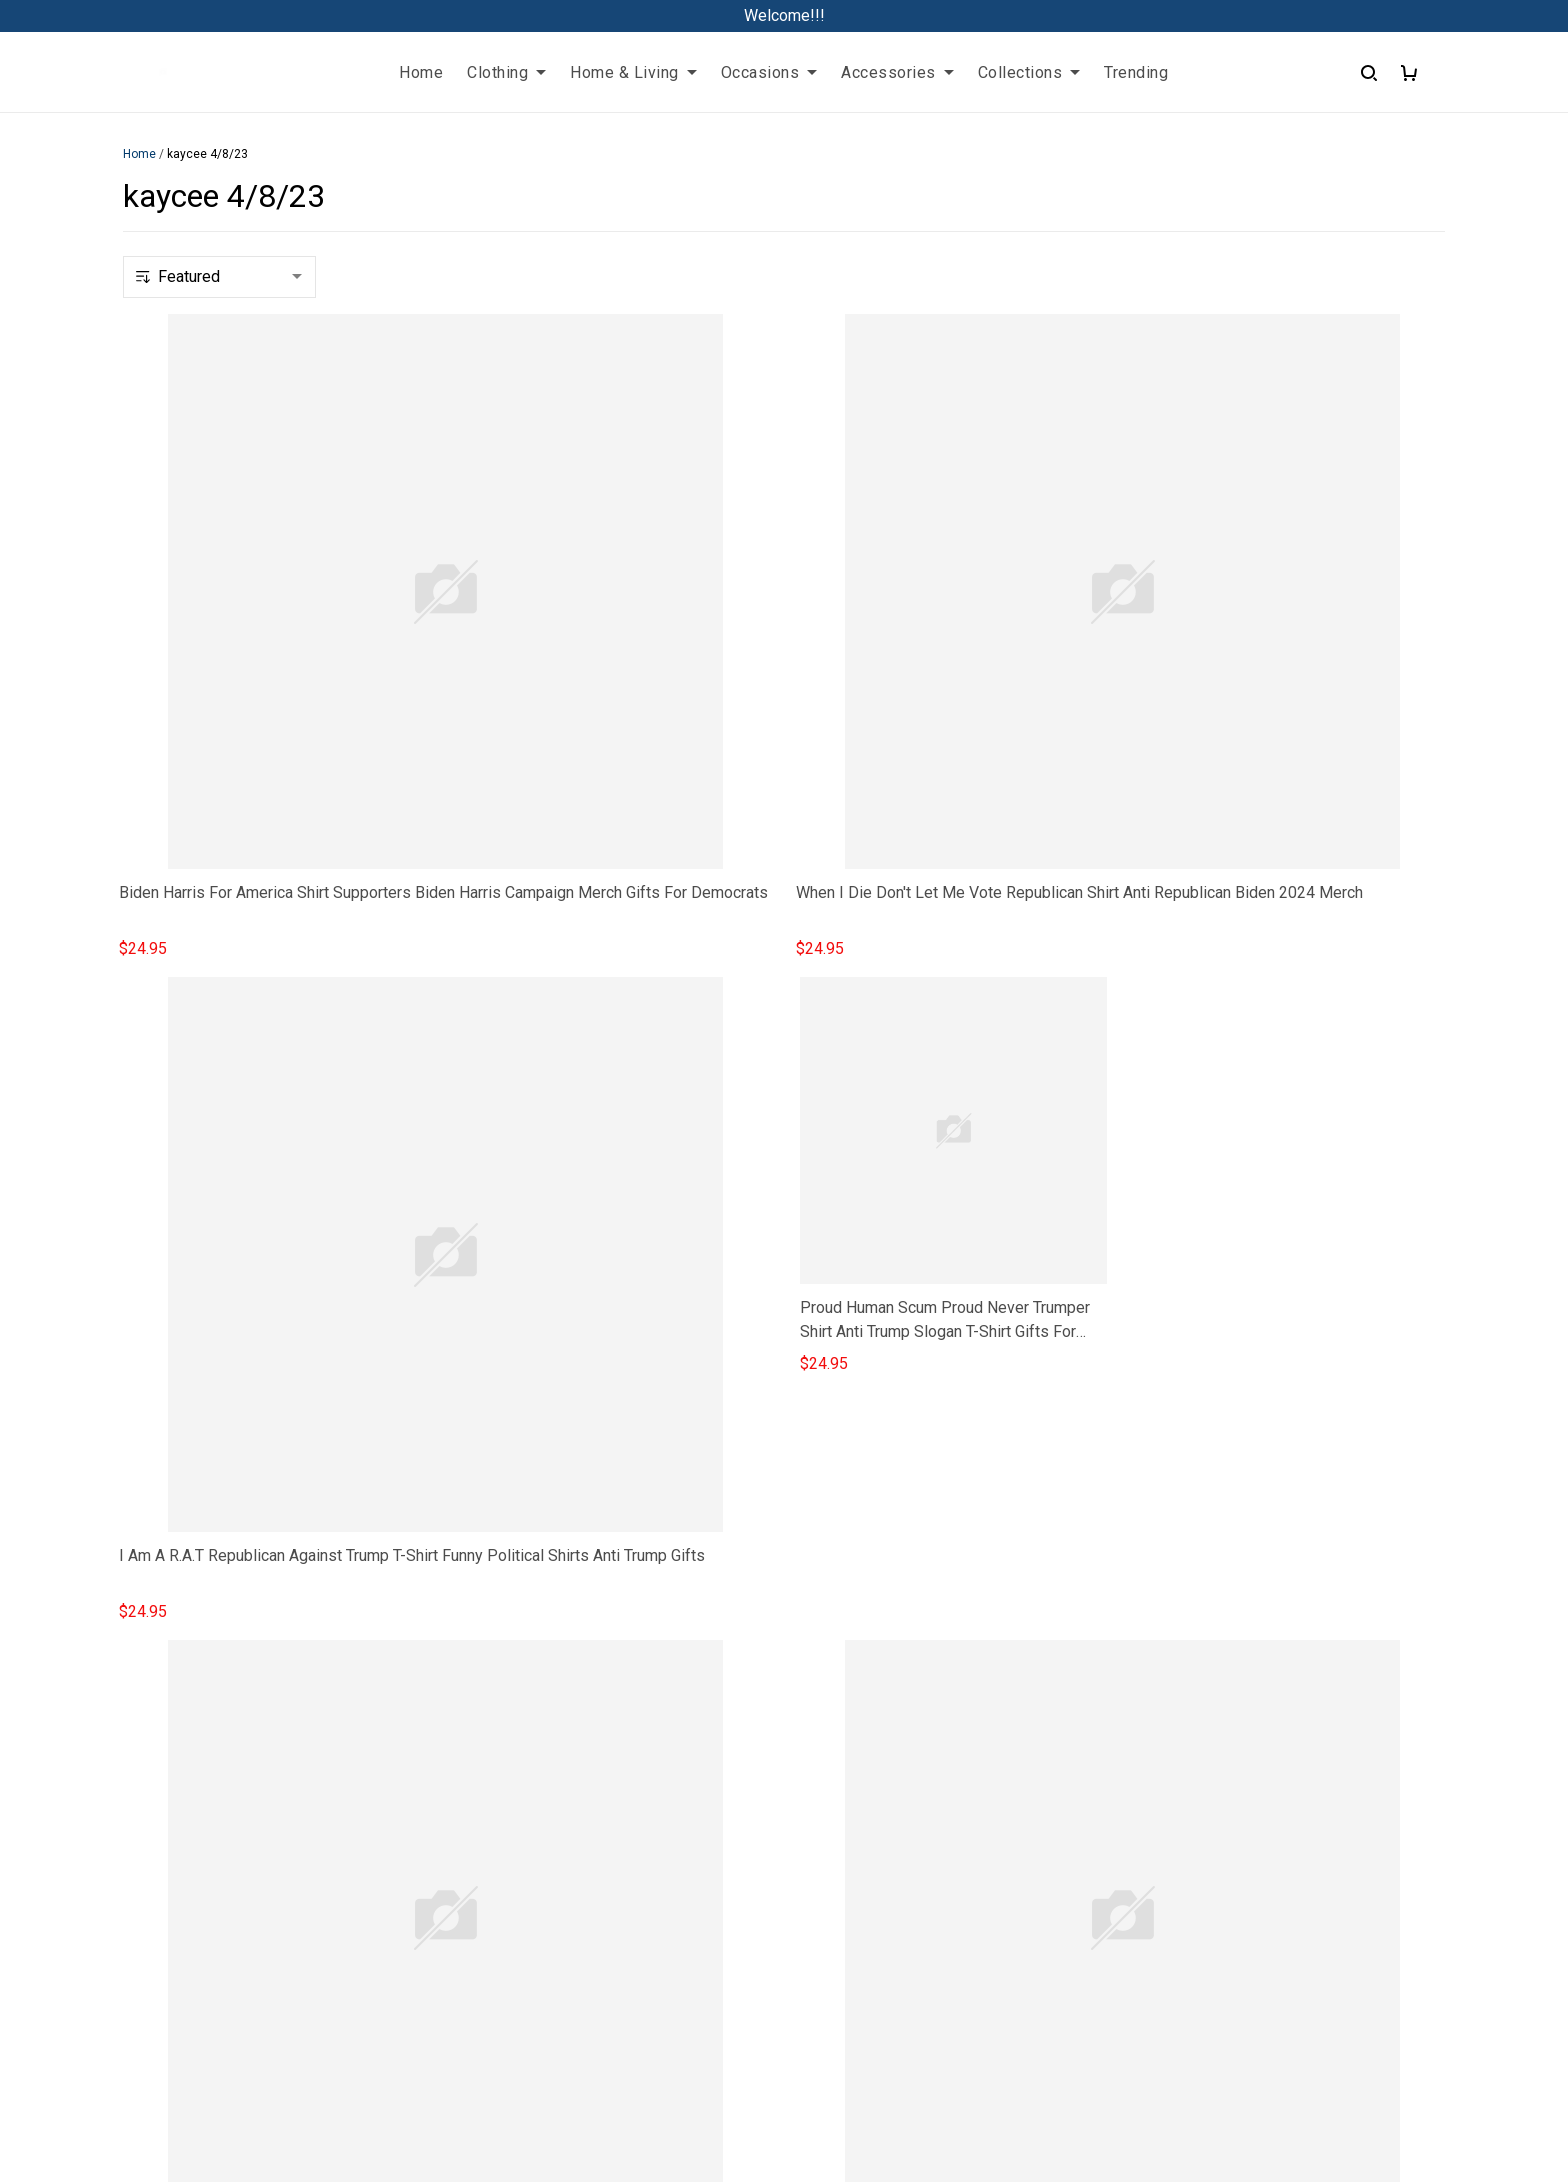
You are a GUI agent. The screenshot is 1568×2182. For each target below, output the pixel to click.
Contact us (576, 1833)
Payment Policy (1116, 1901)
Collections (1029, 72)
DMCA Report (784, 2092)
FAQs (558, 1765)
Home (421, 72)
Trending (1136, 72)
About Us (571, 1799)
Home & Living (633, 72)
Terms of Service (1121, 1799)
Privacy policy (1110, 1765)
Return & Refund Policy (1141, 1833)
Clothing (506, 72)
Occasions (769, 72)
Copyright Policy (1118, 1935)
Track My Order (592, 1867)
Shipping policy (1114, 1867)
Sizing (561, 1901)
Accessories (897, 72)
